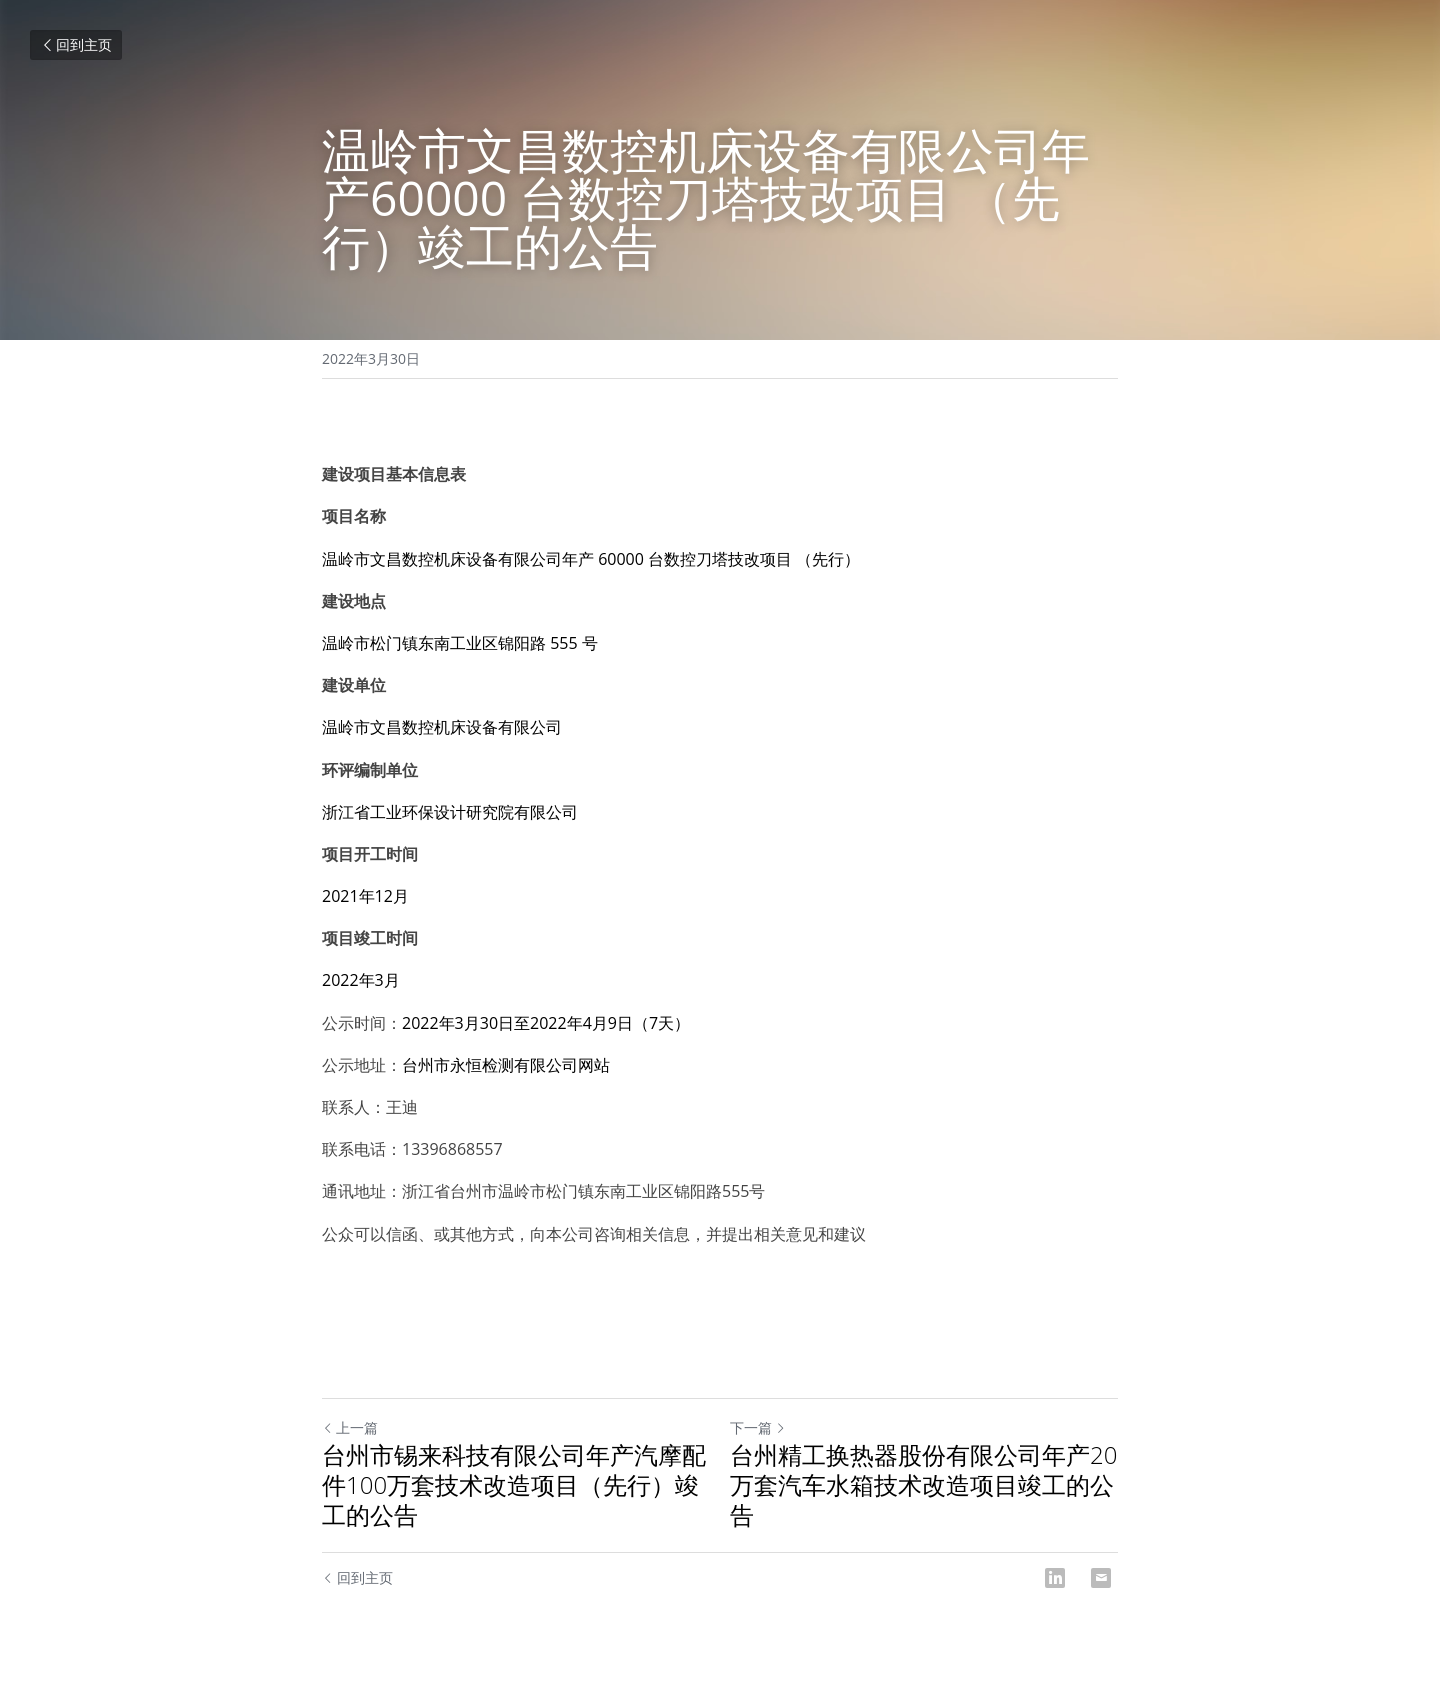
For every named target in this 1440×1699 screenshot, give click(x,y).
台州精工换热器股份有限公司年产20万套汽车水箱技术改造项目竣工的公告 (923, 1485)
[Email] (1101, 1578)
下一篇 (758, 1427)
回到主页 (76, 44)
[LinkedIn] (1055, 1578)
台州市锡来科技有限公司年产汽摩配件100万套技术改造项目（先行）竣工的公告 (514, 1485)
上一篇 (350, 1427)
